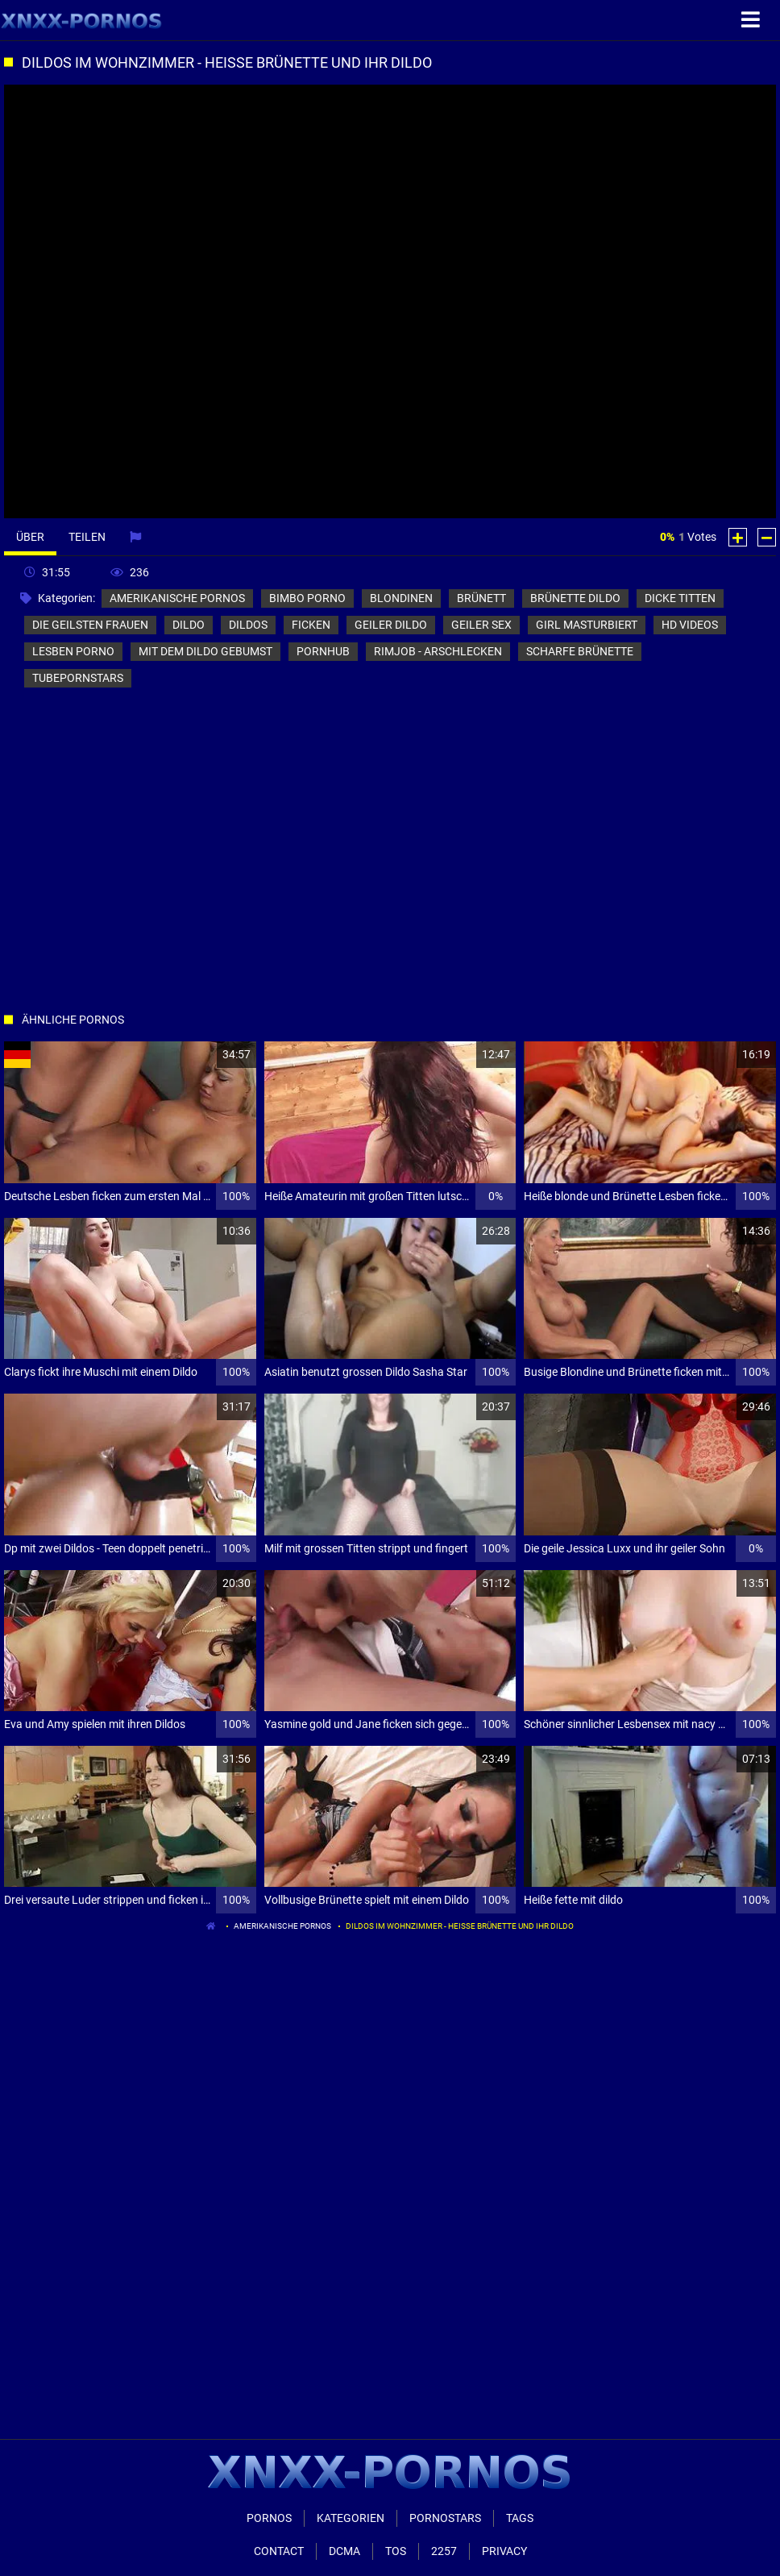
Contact (279, 2551)
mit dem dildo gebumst (205, 651)
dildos (248, 624)
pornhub (323, 651)
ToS (395, 2551)
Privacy (504, 2551)
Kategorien (350, 2518)
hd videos (690, 624)
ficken (311, 624)
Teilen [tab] (87, 536)
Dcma (344, 2551)
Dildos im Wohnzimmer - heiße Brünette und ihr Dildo (460, 1926)
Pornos (269, 2518)
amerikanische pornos (177, 598)
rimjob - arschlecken (438, 651)
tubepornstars (77, 677)
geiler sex (481, 624)
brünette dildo (575, 598)
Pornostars (445, 2518)
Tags (519, 2518)
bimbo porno (307, 598)
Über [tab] (30, 536)
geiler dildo (391, 624)
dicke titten (680, 598)
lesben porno (73, 651)
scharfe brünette (579, 651)
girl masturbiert (586, 624)
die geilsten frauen (90, 624)
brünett (481, 598)
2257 (444, 2551)
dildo (188, 624)
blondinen (401, 598)
